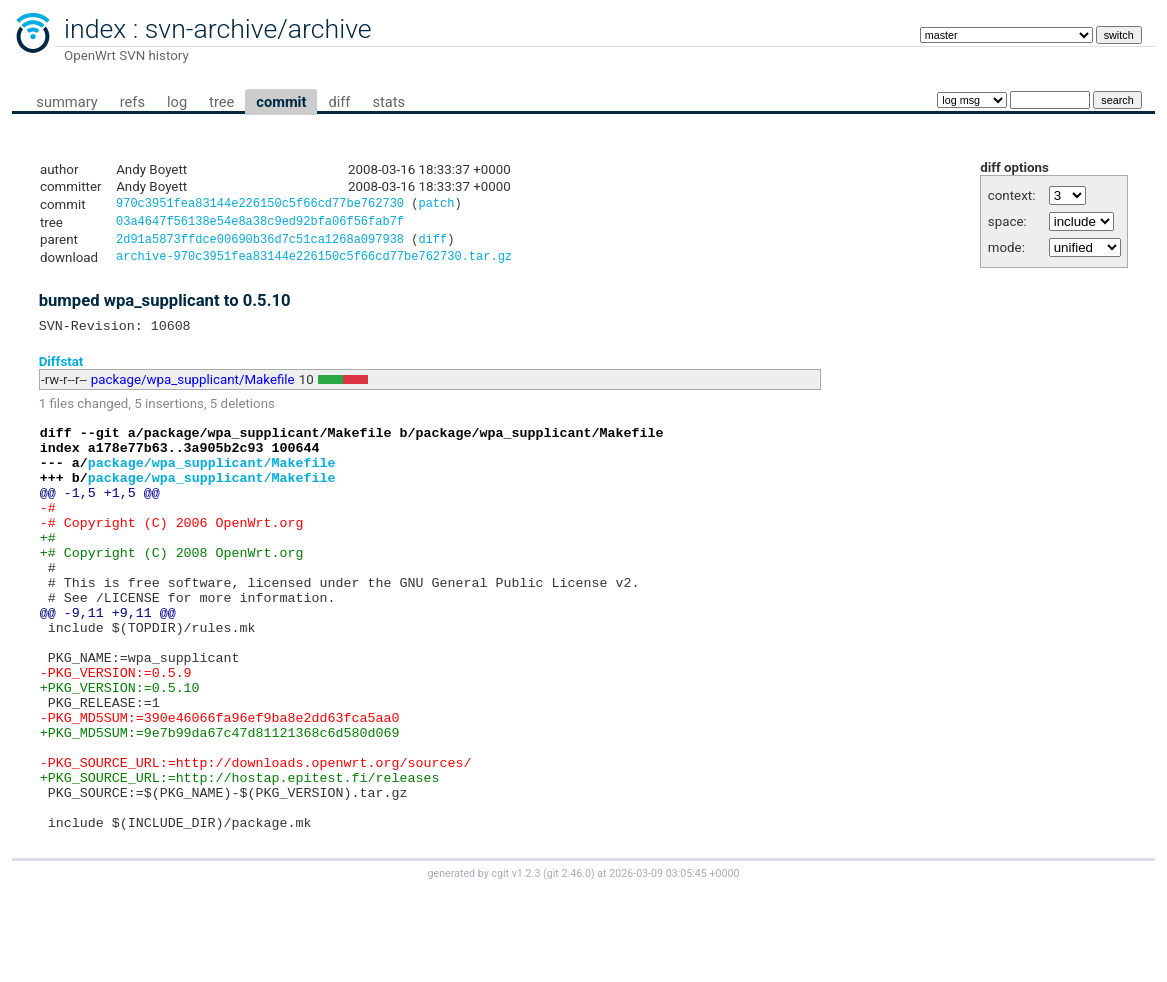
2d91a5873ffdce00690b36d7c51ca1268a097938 (260, 244)
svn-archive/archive (258, 29)
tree (221, 102)
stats (388, 102)
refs (132, 102)
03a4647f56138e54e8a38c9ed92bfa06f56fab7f (260, 224)
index (95, 29)
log (177, 102)
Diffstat (61, 370)
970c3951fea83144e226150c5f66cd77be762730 (260, 205)
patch (436, 205)
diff (339, 102)
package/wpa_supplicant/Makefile (193, 389)
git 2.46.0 (569, 963)
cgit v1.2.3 (515, 963)
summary (66, 102)
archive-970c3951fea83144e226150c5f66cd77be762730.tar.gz (314, 263)
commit (281, 102)
